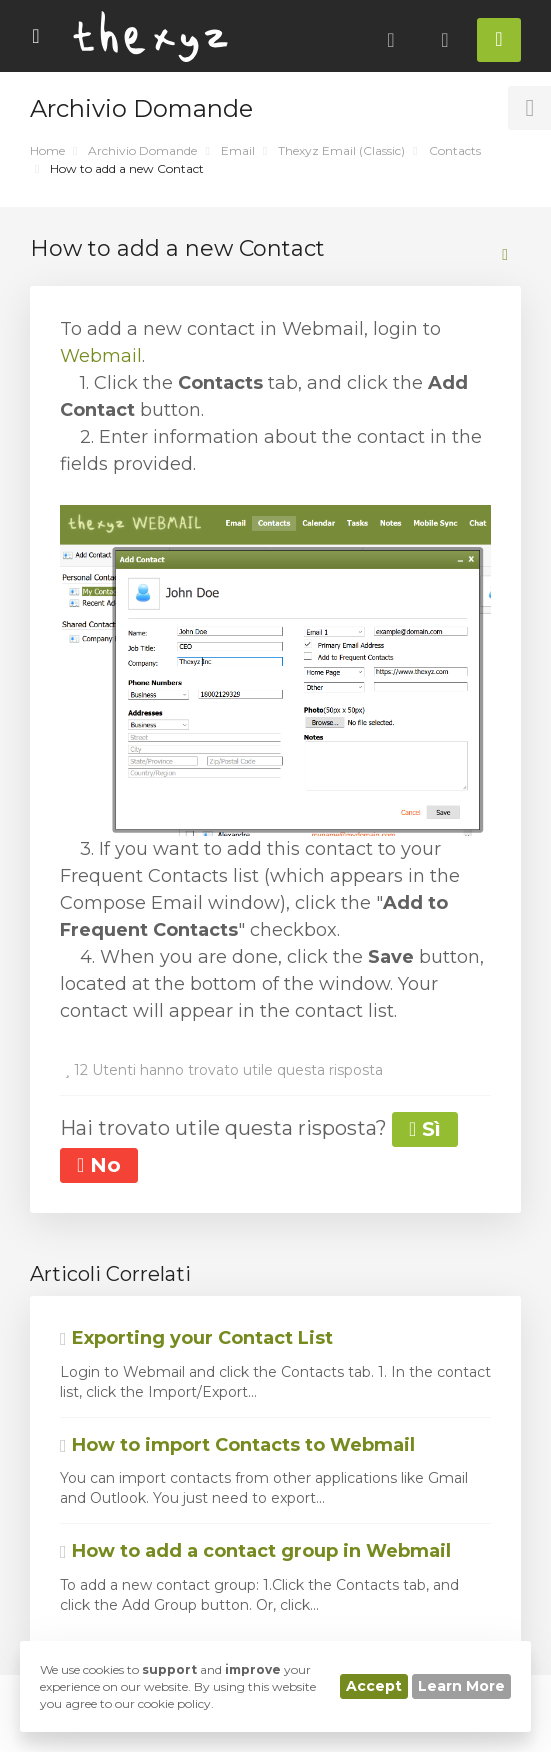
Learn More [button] (461, 1686)
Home (47, 150)
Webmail (101, 356)
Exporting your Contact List (196, 1338)
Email (238, 150)
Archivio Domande (142, 150)
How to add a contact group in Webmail (255, 1551)
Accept (374, 1686)
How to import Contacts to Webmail (237, 1445)
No (99, 1165)
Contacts (455, 150)
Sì (425, 1129)
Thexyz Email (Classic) (341, 150)
